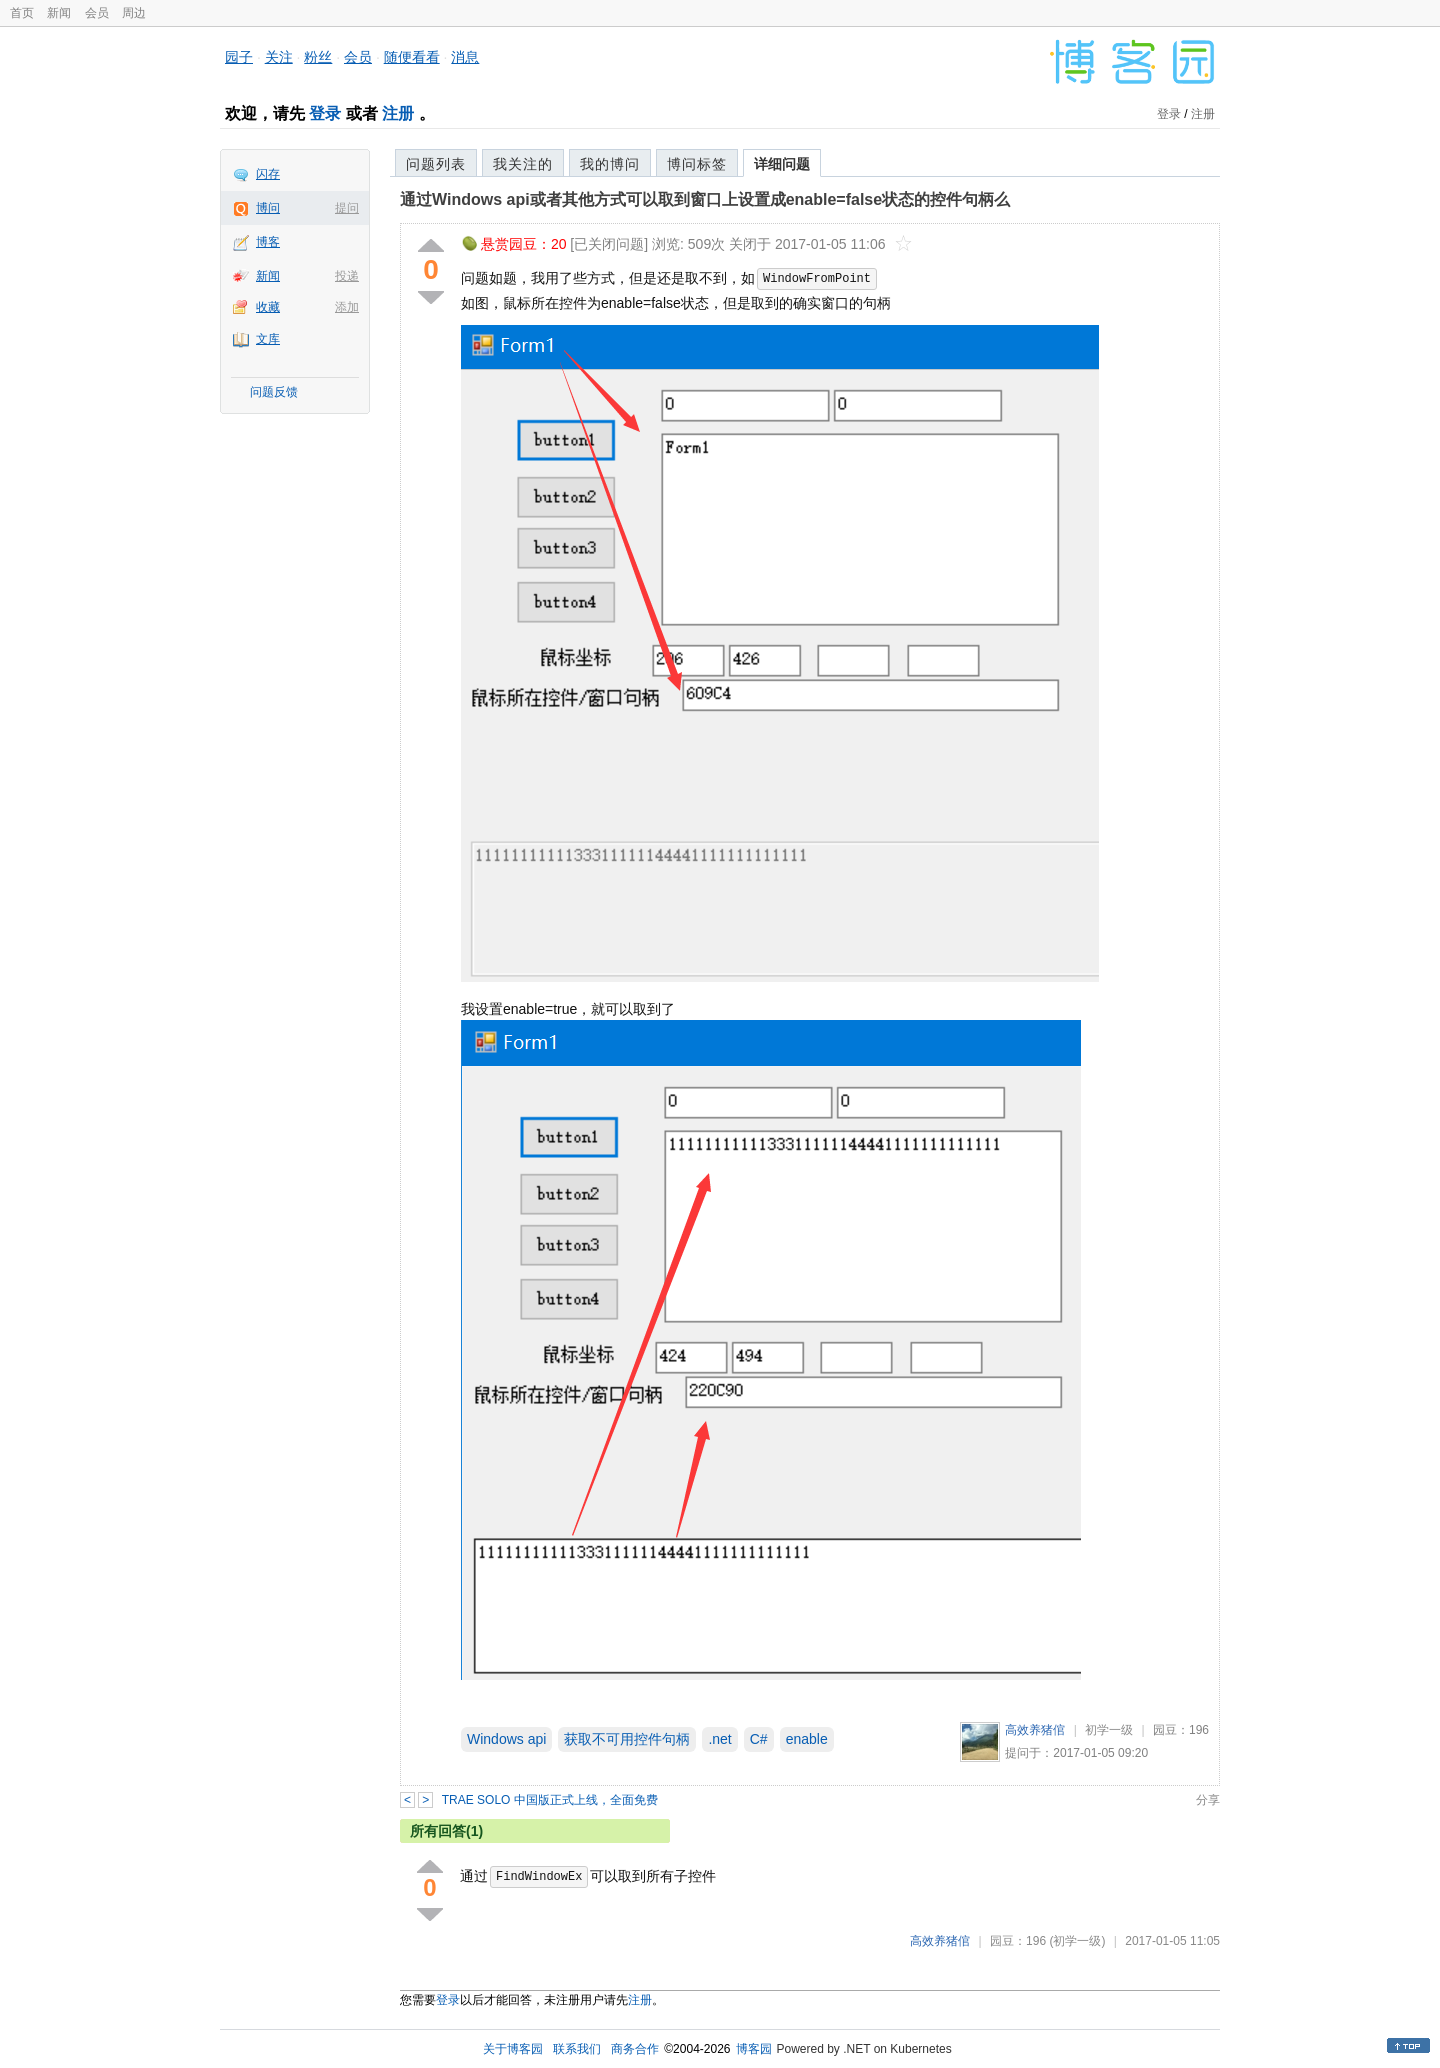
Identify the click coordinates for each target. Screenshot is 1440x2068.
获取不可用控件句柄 (627, 1739)
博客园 (754, 2049)
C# (759, 1739)
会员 (97, 13)
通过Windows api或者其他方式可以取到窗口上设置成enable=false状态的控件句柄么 (705, 199)
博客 (268, 242)
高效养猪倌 (1035, 1730)
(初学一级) (1077, 1941)
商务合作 (635, 2049)
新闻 (59, 13)
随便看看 (412, 57)
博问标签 (697, 164)
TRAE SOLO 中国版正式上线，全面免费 (550, 1800)
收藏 (268, 307)
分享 (1208, 1800)
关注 (279, 57)
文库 (268, 339)
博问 (268, 208)
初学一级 (1109, 1730)
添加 (347, 307)
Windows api (506, 1739)
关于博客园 (513, 2049)
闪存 (268, 174)
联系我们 (577, 2049)
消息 (465, 57)
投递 (347, 276)
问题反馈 (274, 392)
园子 (239, 57)
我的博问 (610, 164)
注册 (398, 113)
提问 (347, 208)
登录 (325, 113)
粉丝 (318, 57)
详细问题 (782, 164)
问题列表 (436, 164)
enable (807, 1739)
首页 (22, 13)
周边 (134, 13)
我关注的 (523, 164)
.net (719, 1739)
